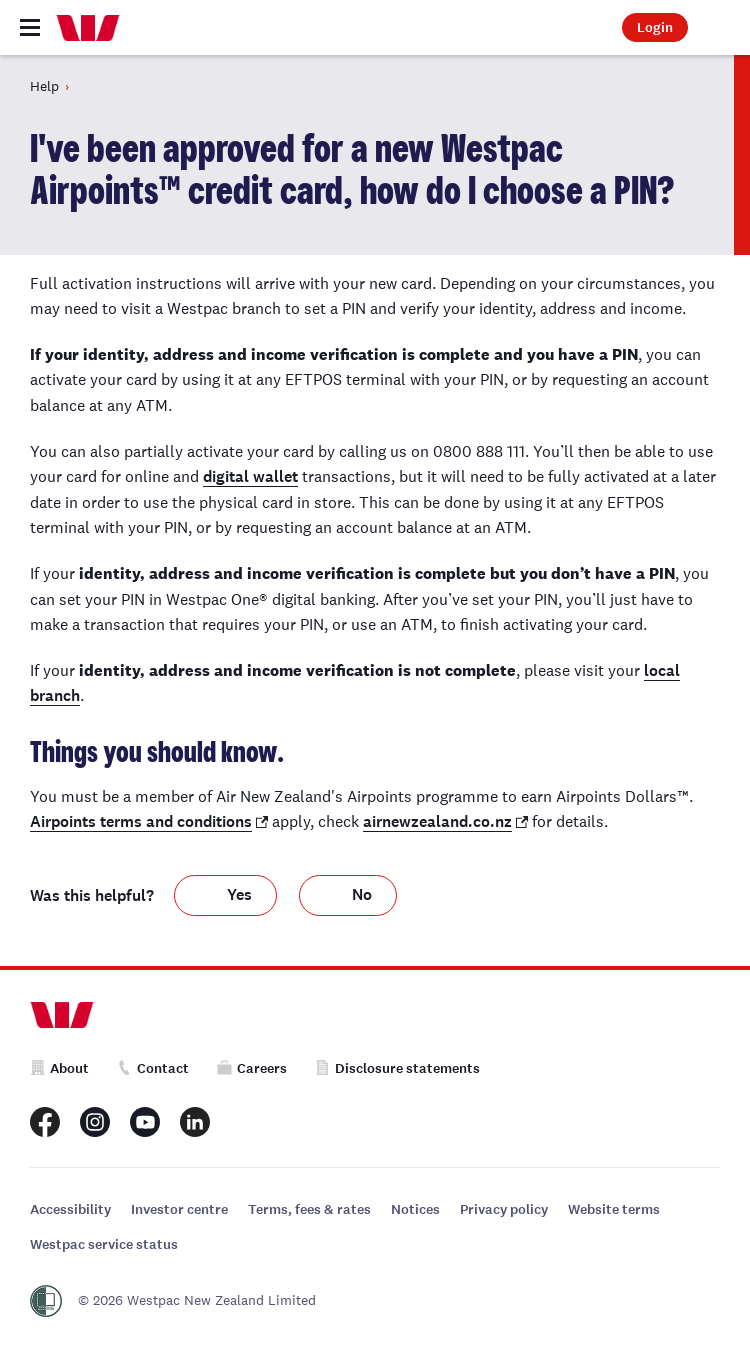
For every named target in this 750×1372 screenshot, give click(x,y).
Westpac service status (104, 1244)
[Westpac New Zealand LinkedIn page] (195, 1122)
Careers (252, 1068)
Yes (239, 894)
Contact (153, 1068)
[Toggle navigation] (30, 27)
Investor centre (179, 1209)
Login (655, 27)
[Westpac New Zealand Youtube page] (145, 1122)
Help (44, 86)
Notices (415, 1209)
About (59, 1068)
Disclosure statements (397, 1068)
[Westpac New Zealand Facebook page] (45, 1122)
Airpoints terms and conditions (141, 821)
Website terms (614, 1209)
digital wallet (250, 476)
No (362, 894)
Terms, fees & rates (309, 1209)
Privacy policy (504, 1209)
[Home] (88, 28)
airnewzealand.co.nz (437, 821)
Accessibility (70, 1209)
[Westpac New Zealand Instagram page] (95, 1122)
